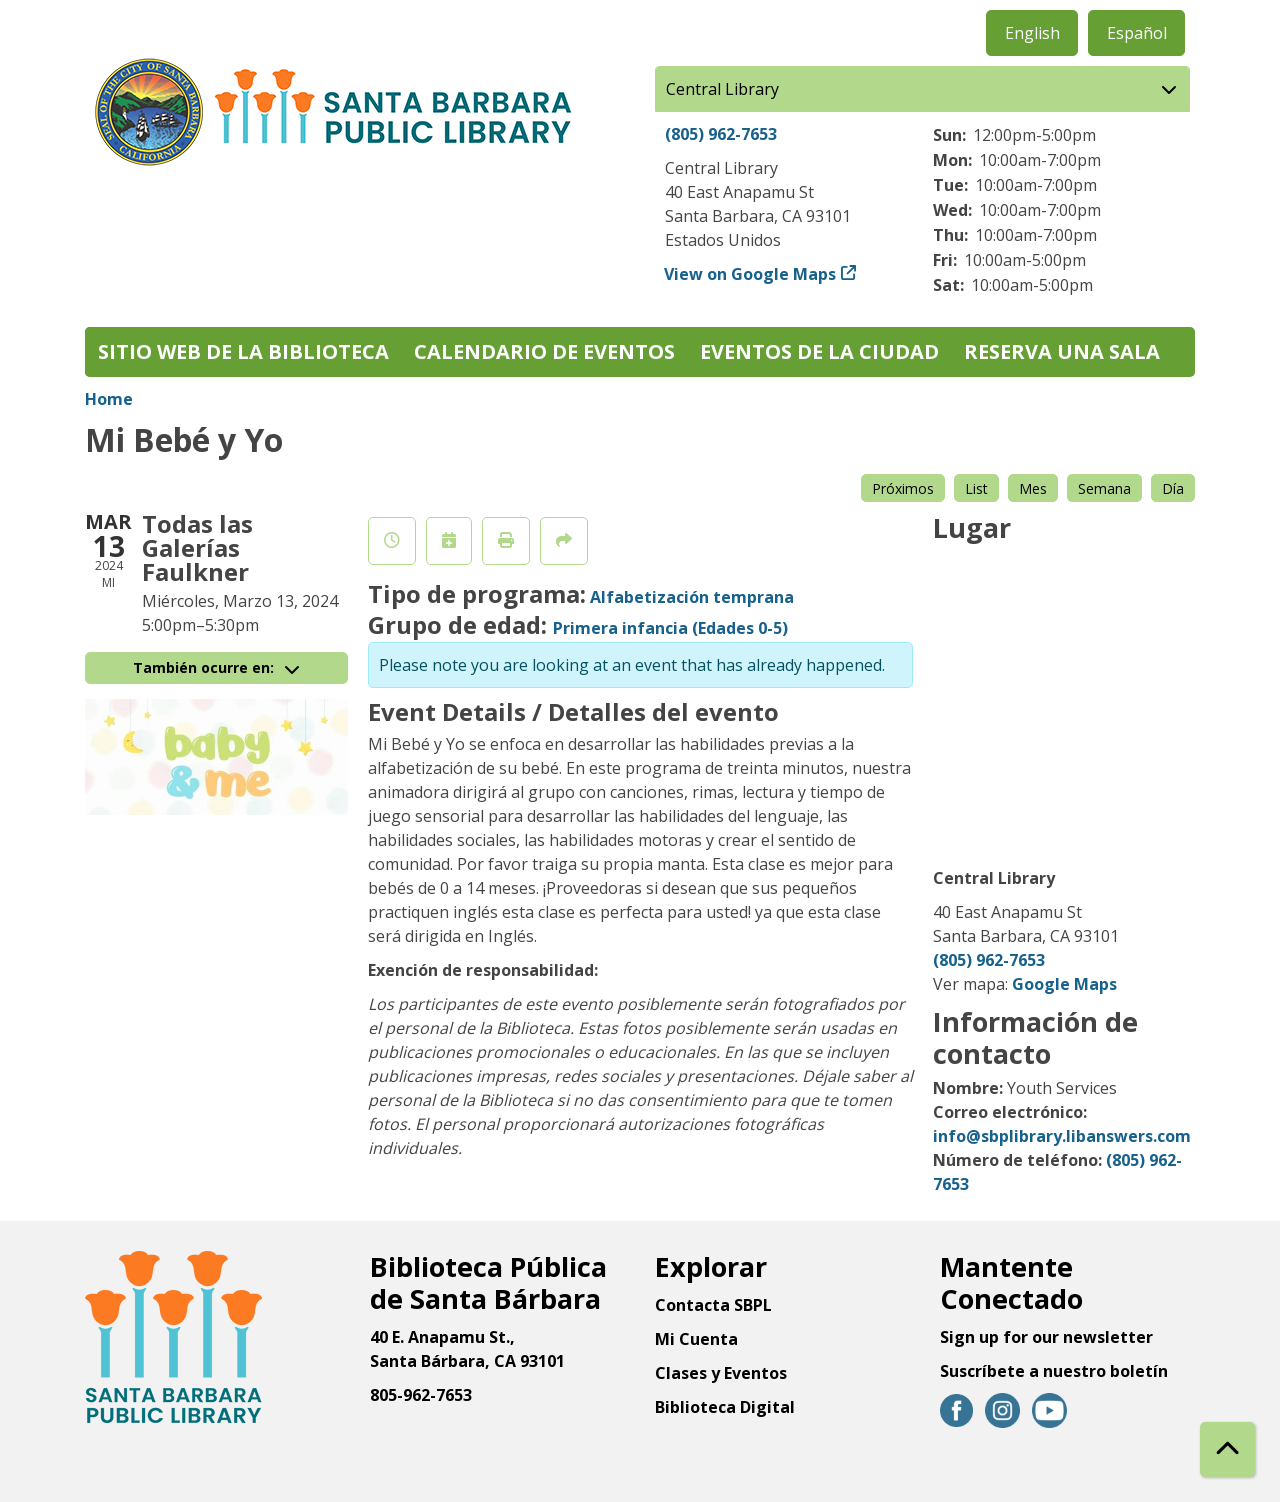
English (1032, 33)
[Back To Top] (1227, 1449)
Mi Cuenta (696, 1339)
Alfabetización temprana (692, 597)
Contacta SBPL (713, 1305)
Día (1173, 488)
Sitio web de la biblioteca (243, 351)
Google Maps (1064, 984)
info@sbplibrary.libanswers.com (1062, 1136)
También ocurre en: (216, 667)
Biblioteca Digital (725, 1407)
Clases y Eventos (721, 1373)
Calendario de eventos (544, 351)
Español (1137, 33)
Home (109, 399)
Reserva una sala (1062, 351)
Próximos (903, 488)
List (976, 488)
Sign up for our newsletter (1046, 1337)
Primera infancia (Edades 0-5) (670, 628)
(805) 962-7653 (721, 134)
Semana (1104, 488)
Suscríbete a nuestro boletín (1054, 1371)
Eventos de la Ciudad (819, 351)
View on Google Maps (750, 274)
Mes (1033, 488)
